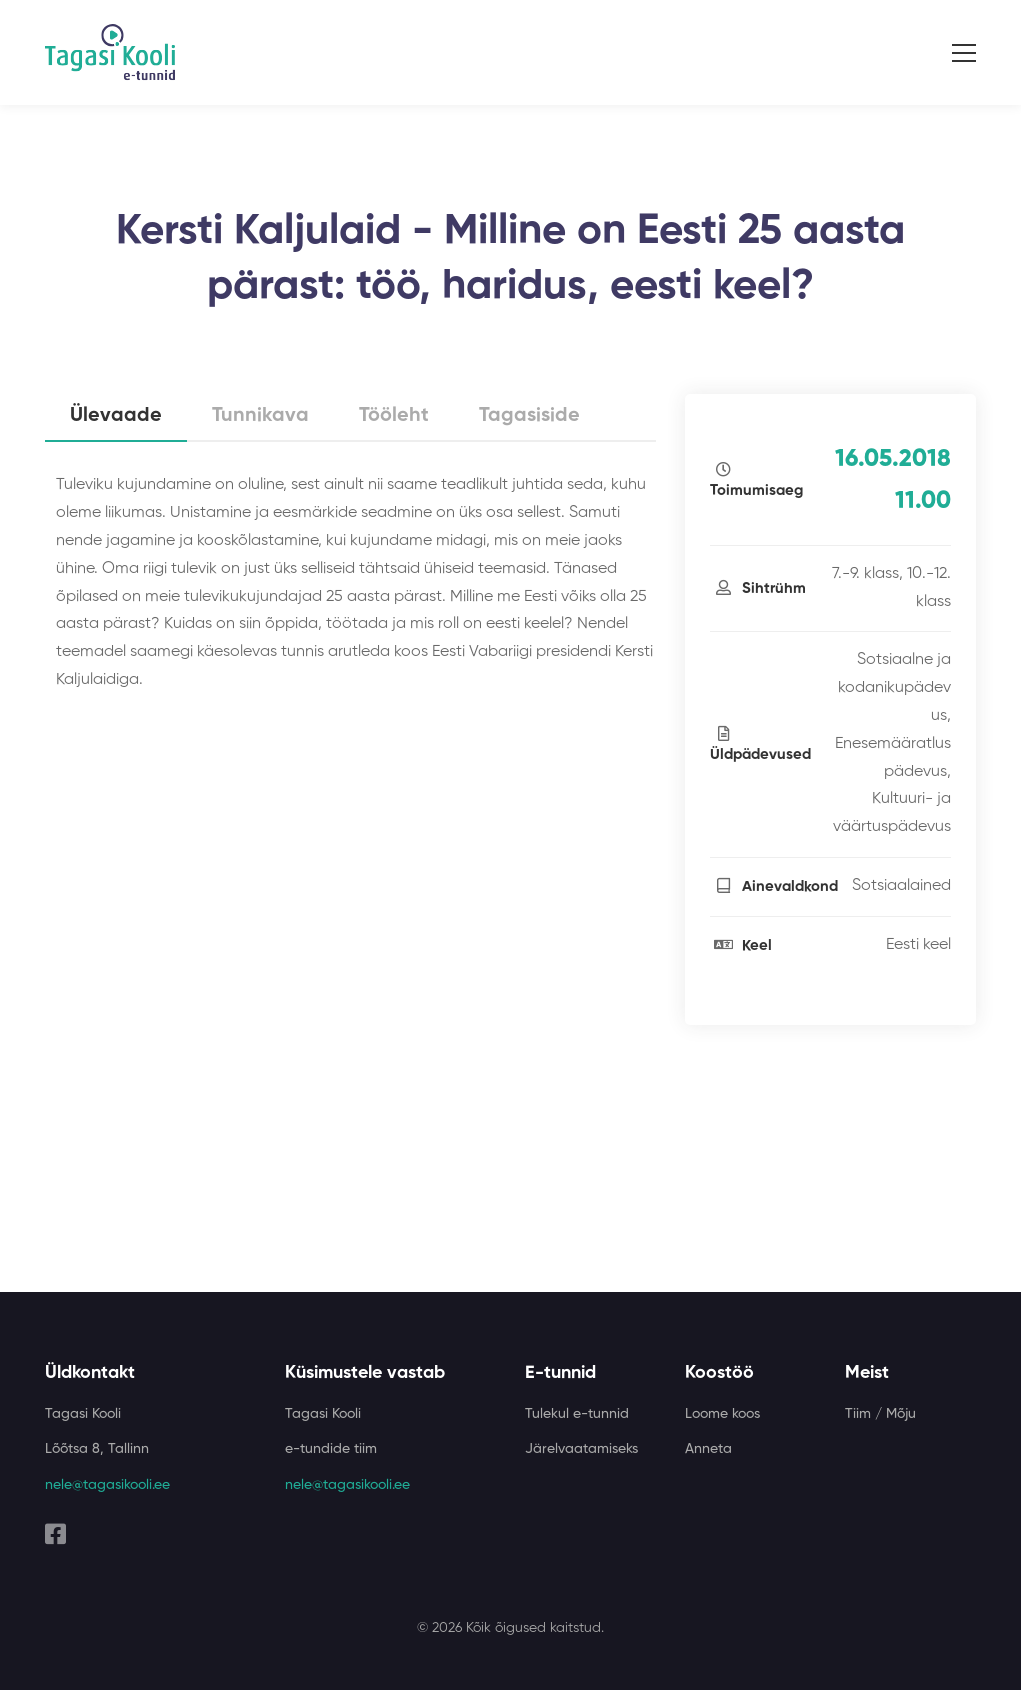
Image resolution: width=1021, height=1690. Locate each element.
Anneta (708, 1449)
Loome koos (722, 1414)
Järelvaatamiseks (581, 1449)
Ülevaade (116, 416)
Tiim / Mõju (880, 1414)
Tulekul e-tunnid (577, 1414)
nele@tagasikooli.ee (107, 1485)
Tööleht (394, 416)
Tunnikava (260, 416)
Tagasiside (529, 416)
